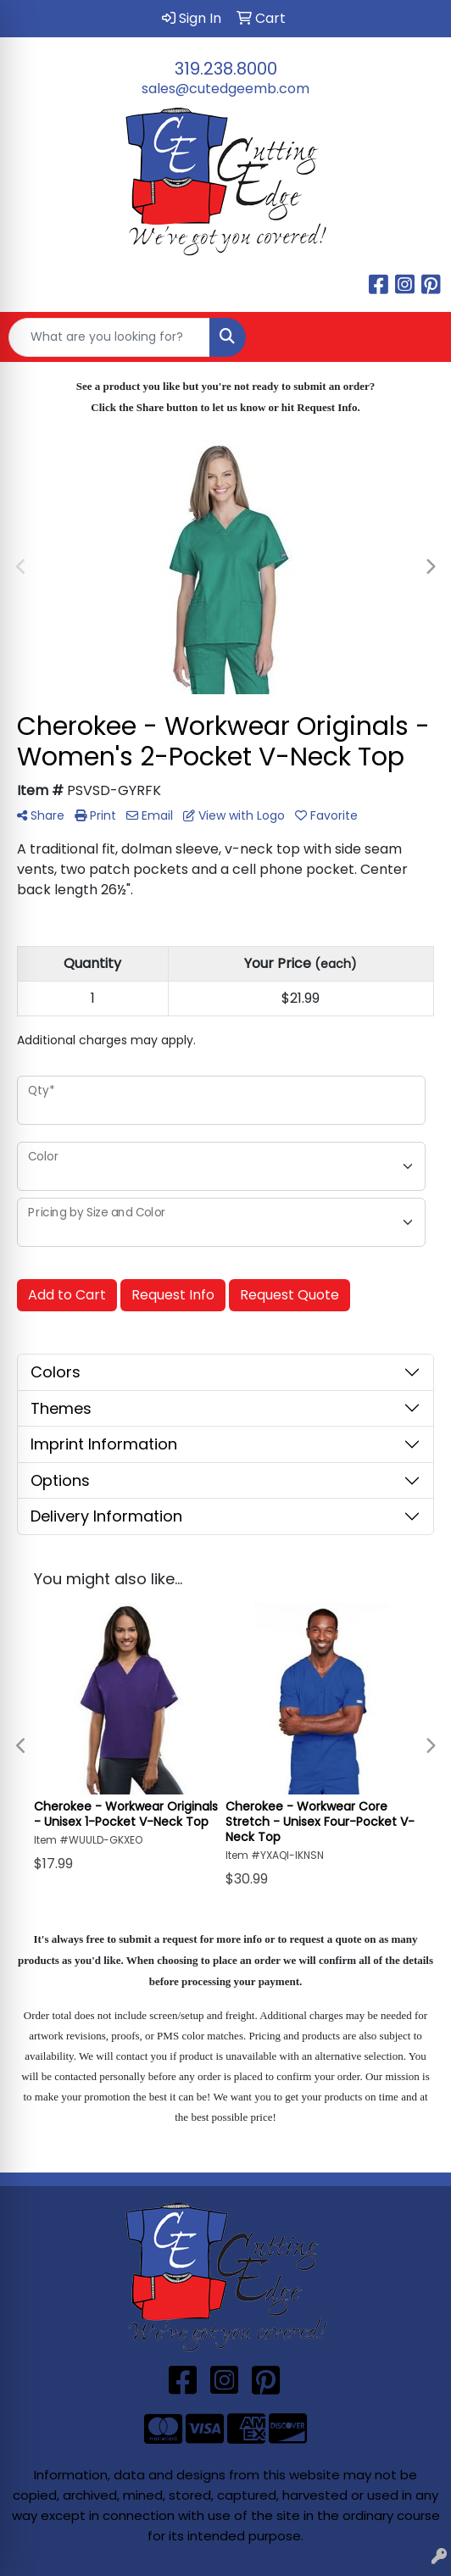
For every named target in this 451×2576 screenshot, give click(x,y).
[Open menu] (417, 337)
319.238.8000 (226, 69)
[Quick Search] (109, 337)
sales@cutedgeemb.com (225, 88)
